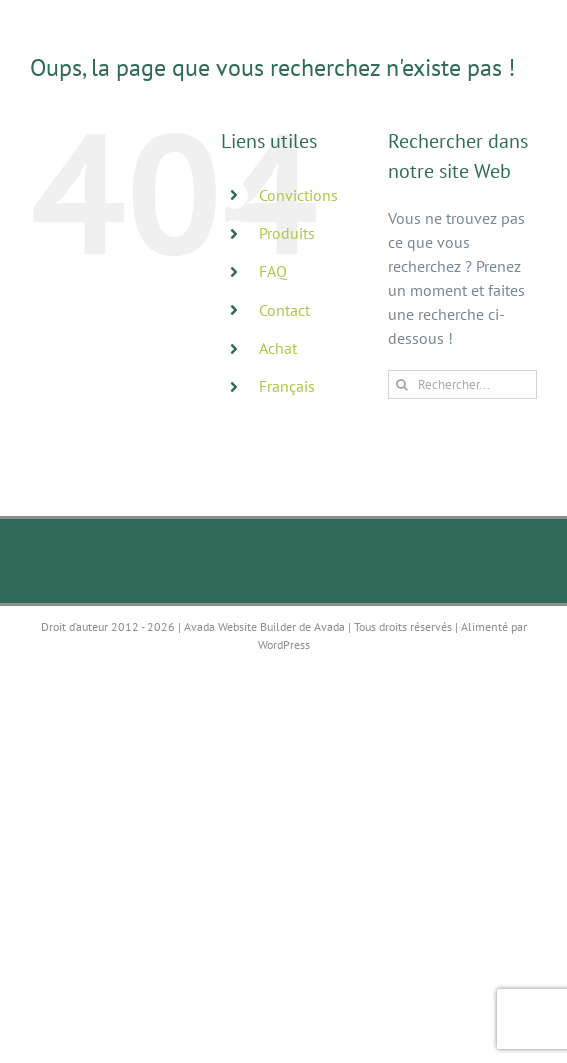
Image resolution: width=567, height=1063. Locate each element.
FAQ (273, 271)
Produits (287, 233)
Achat (278, 348)
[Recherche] (402, 384)
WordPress (284, 644)
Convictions (298, 195)
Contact (284, 310)
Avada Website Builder (240, 626)
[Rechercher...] (462, 384)
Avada (329, 626)
